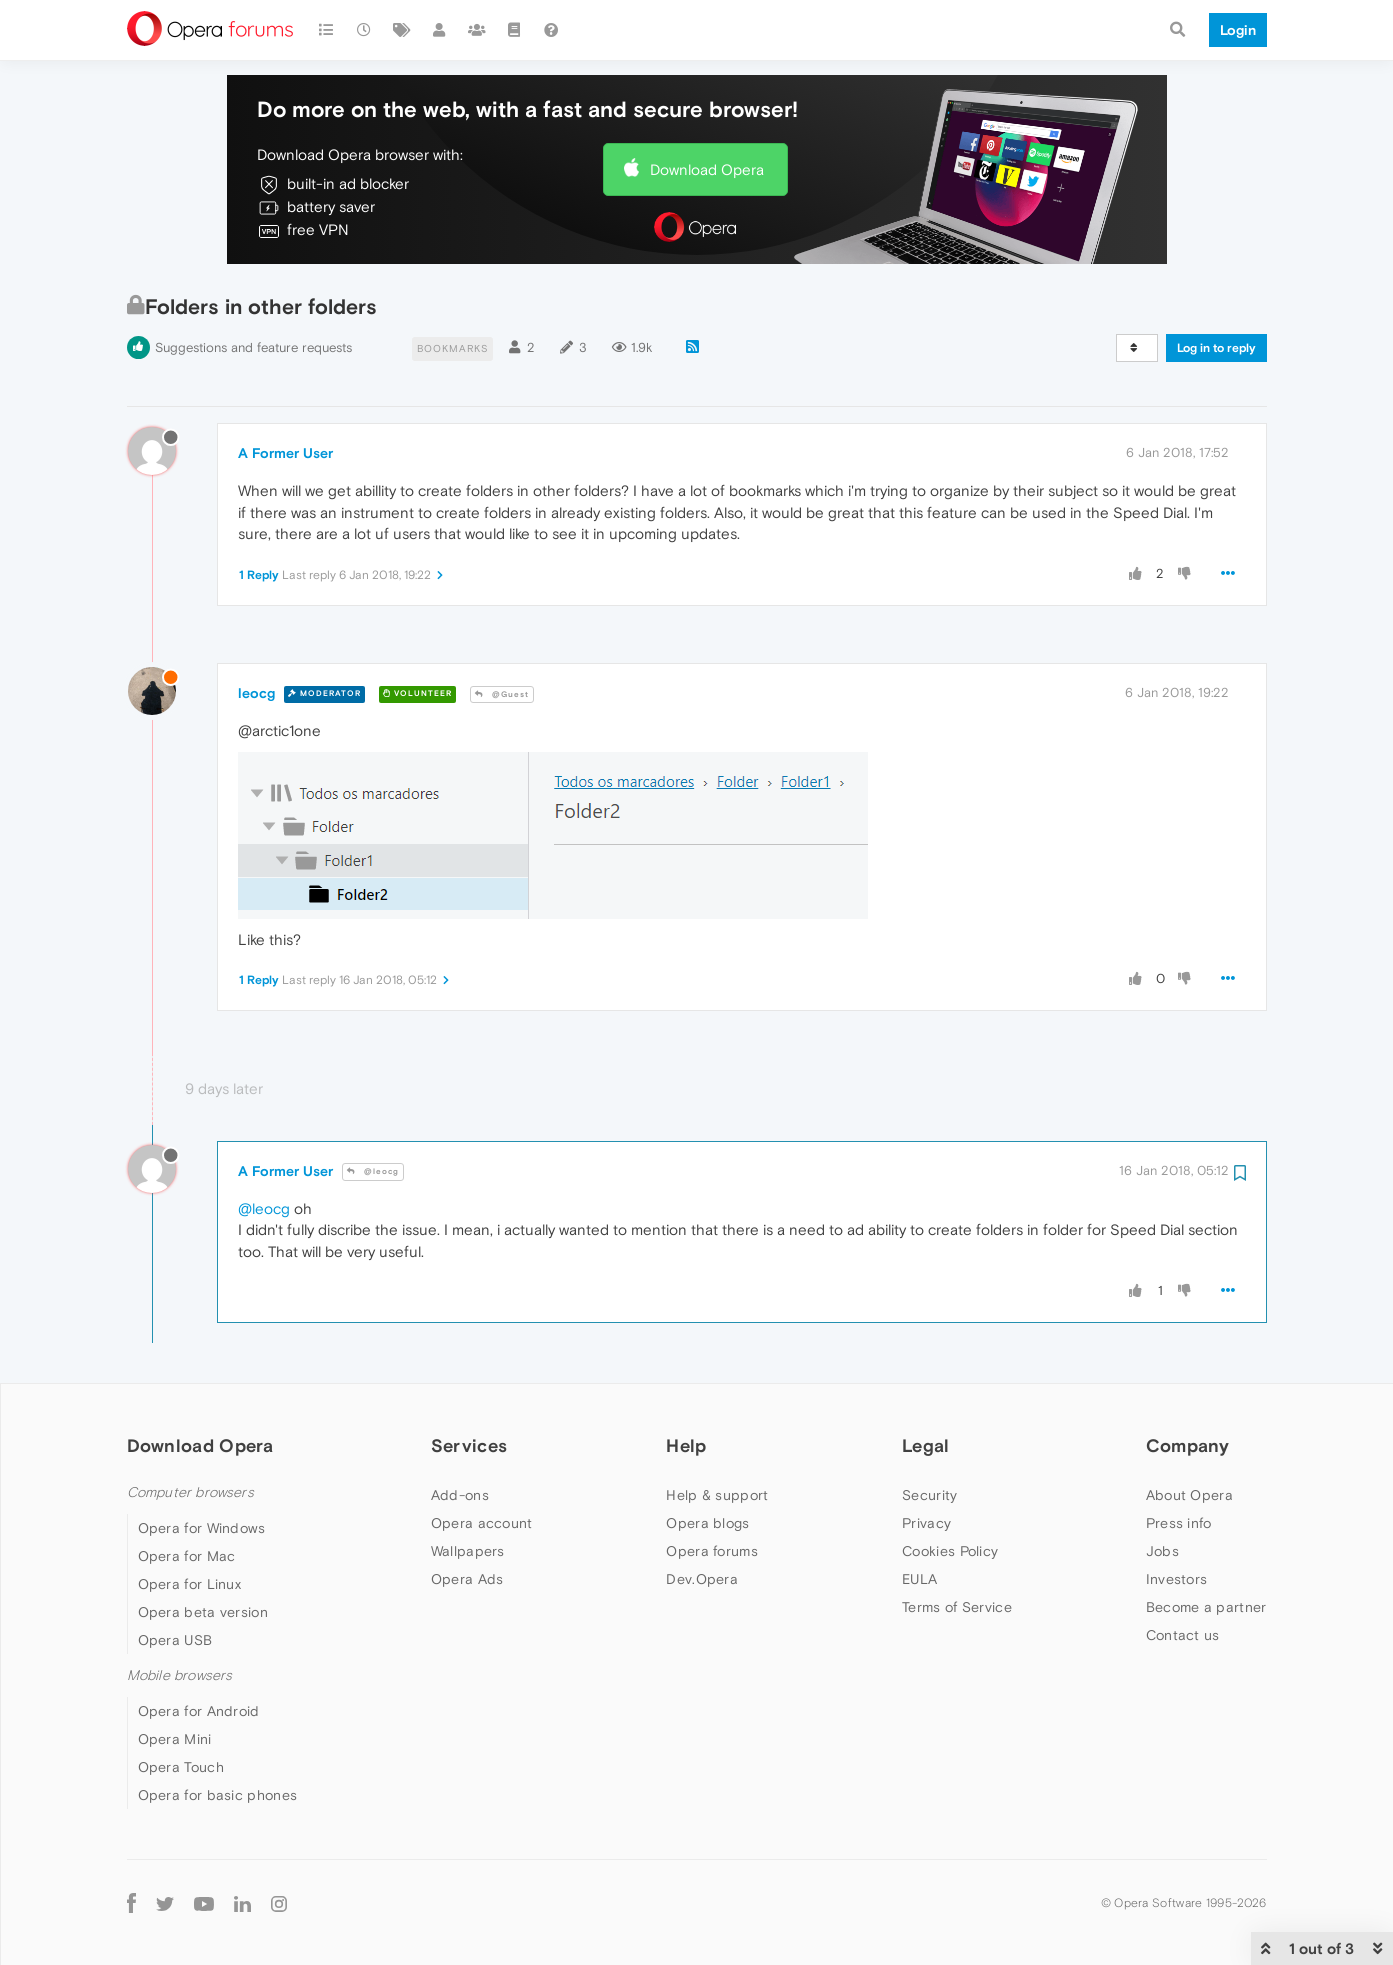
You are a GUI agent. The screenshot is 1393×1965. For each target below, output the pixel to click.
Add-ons (460, 1495)
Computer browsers (190, 1492)
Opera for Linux (190, 1584)
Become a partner (1206, 1607)
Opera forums (712, 1551)
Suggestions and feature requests (253, 347)
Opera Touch (181, 1767)
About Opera (1189, 1495)
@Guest (502, 694)
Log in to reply (1216, 348)
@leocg (373, 1171)
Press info (1179, 1523)
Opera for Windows (202, 1528)
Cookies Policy (950, 1551)
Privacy (926, 1523)
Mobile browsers (180, 1675)
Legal (926, 1445)
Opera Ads (467, 1579)
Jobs (1162, 1551)
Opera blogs (707, 1523)
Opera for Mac (187, 1556)
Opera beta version (203, 1612)
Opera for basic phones (218, 1795)
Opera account (482, 1523)
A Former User (285, 453)
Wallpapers (468, 1551)
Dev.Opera (702, 1579)
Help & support (717, 1495)
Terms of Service (957, 1607)
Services (469, 1445)
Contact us (1183, 1635)
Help (686, 1445)
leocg (256, 693)
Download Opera (707, 169)
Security (929, 1495)
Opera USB (175, 1640)
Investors (1177, 1579)
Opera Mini (175, 1739)
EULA (919, 1579)
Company (1188, 1445)
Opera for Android (199, 1711)
